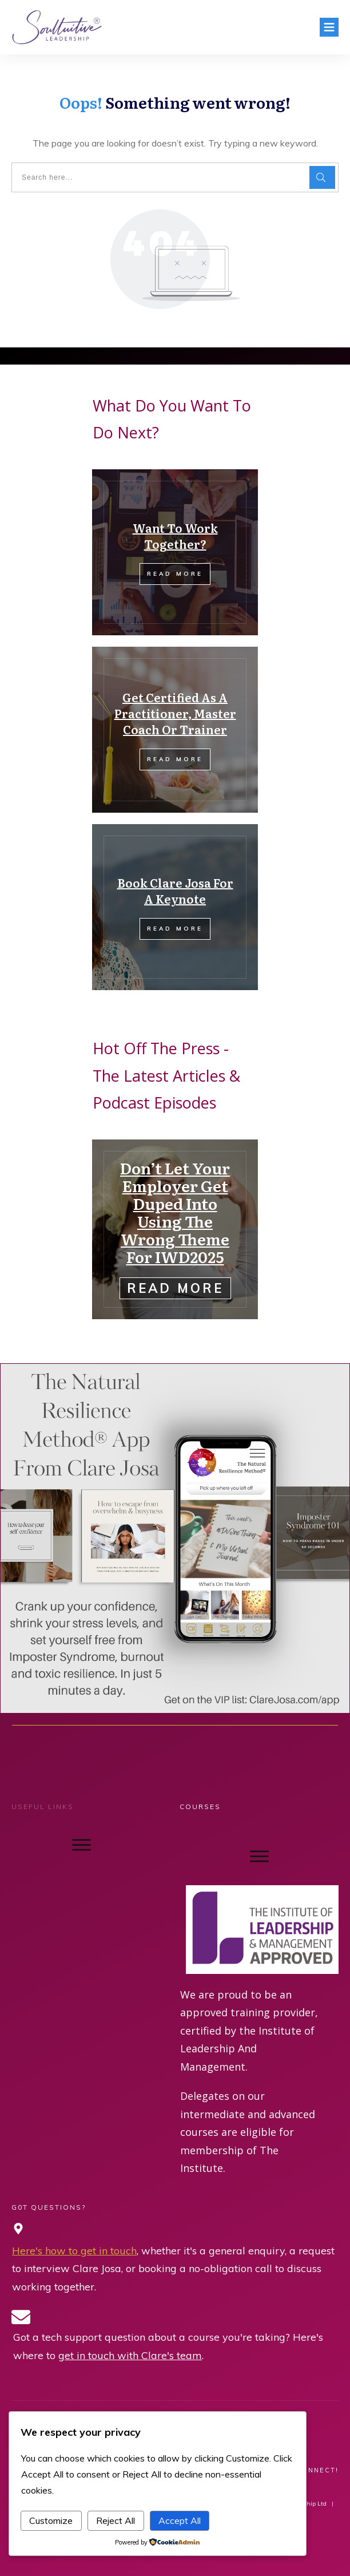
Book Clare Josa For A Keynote (175, 890)
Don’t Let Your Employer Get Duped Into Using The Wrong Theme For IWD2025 (175, 1212)
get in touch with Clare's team (130, 2355)
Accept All (179, 2520)
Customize (51, 2520)
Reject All (115, 2520)
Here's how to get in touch (74, 2250)
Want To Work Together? (175, 535)
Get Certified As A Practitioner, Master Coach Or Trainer (175, 713)
